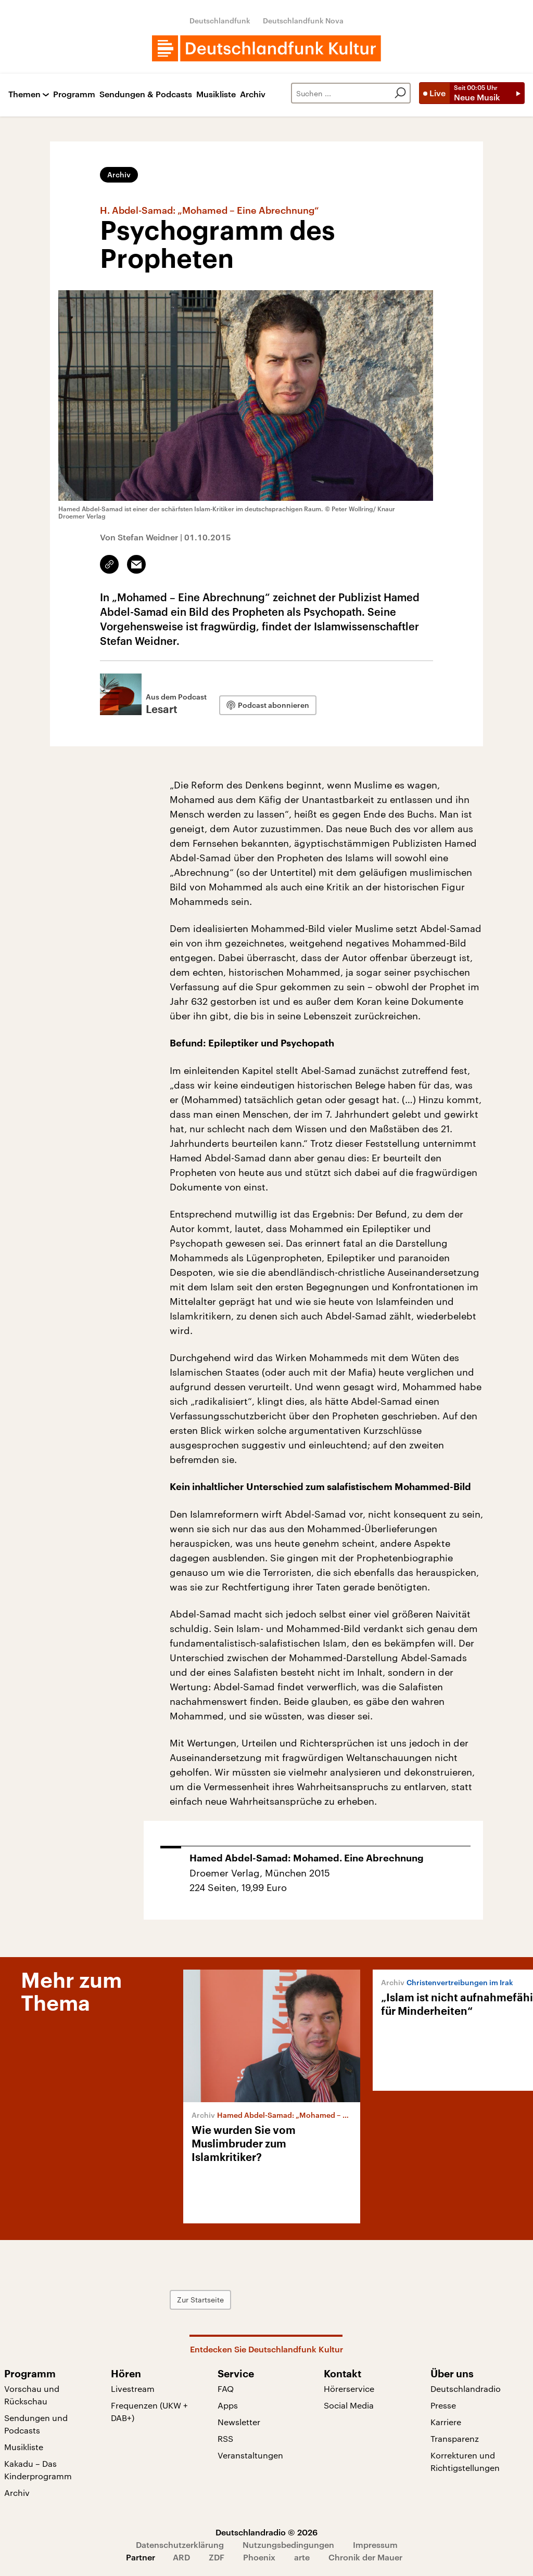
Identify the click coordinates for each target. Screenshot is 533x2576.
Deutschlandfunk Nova (303, 20)
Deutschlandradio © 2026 (266, 2532)
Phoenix (259, 2557)
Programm (74, 94)
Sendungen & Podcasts (145, 94)
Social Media (349, 2405)
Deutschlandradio (465, 2388)
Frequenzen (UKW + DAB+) (149, 2411)
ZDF (216, 2557)
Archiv (252, 94)
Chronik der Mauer (365, 2557)
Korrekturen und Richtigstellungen (465, 2461)
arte (302, 2557)
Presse (443, 2405)
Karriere (445, 2422)
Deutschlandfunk (219, 20)
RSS (225, 2438)
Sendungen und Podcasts (36, 2424)
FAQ (226, 2388)
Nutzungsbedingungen (288, 2544)
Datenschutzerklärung (180, 2544)
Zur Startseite (200, 2299)
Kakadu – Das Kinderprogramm (38, 2469)
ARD (181, 2557)
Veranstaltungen (250, 2455)
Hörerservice (349, 2388)
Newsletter (239, 2422)
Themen (24, 94)
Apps (228, 2405)
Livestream (133, 2388)
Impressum (375, 2544)
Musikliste (216, 94)
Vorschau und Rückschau (31, 2395)
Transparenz (454, 2438)
